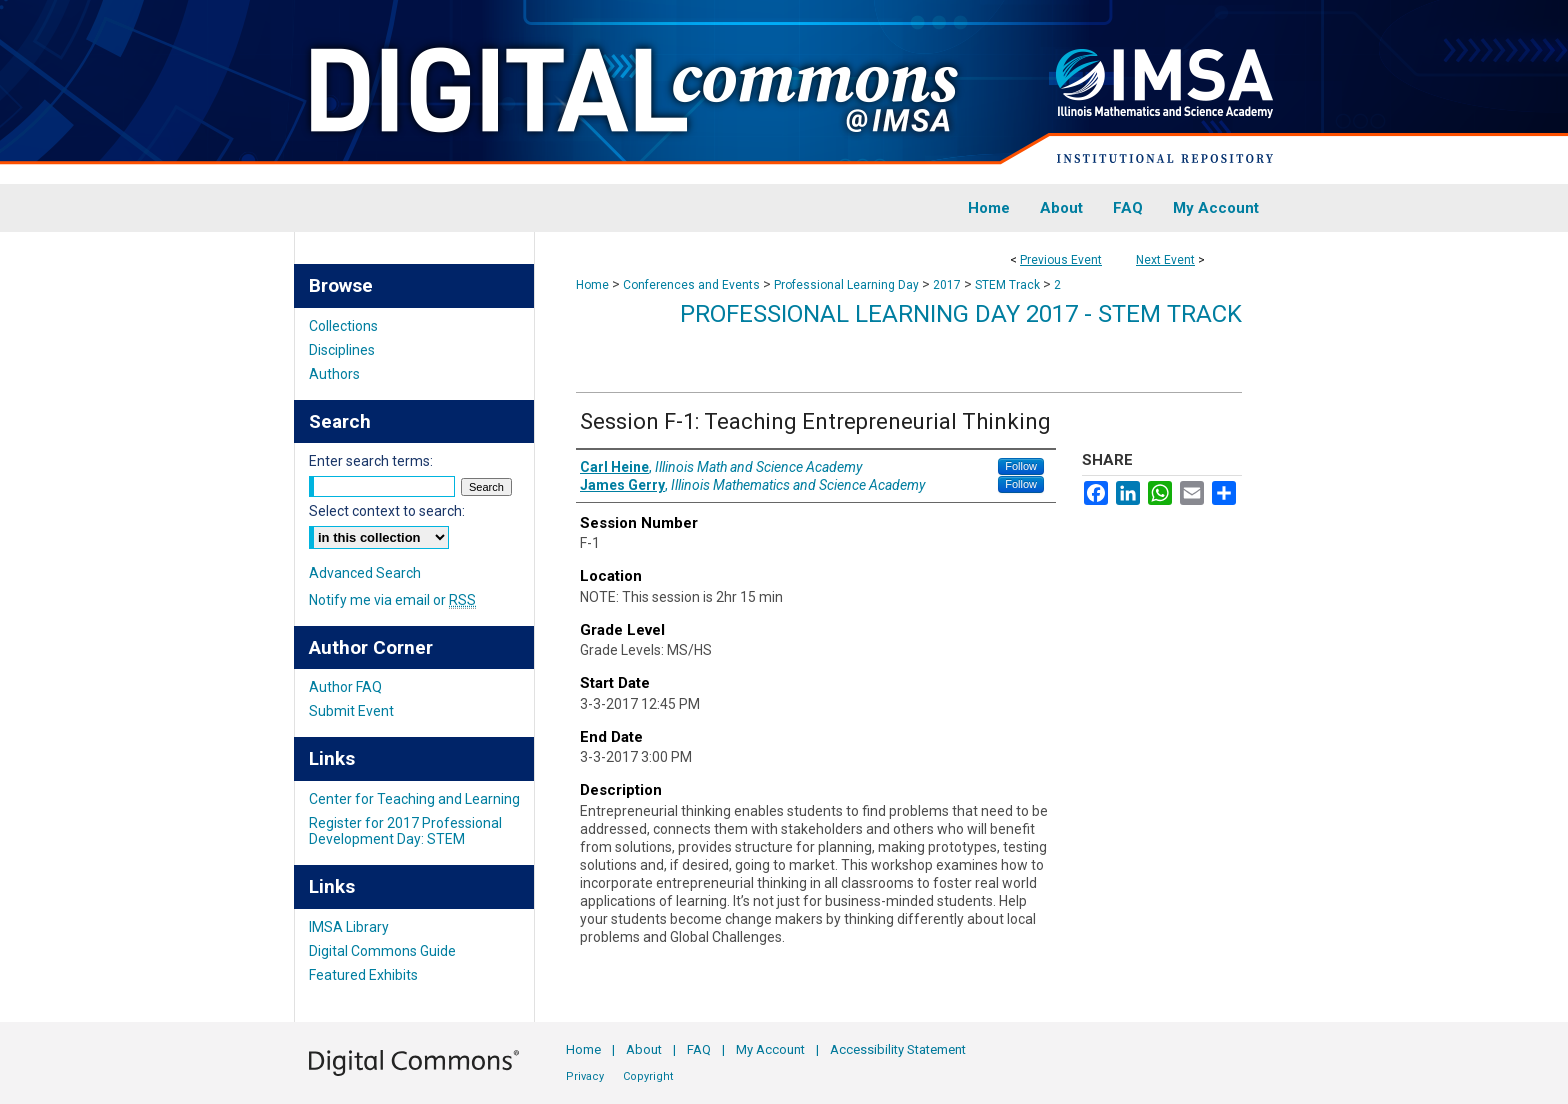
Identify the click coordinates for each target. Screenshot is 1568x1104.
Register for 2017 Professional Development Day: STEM (405, 831)
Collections (343, 326)
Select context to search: (387, 511)
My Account (770, 1049)
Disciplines (342, 350)
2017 (948, 285)
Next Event (1165, 260)
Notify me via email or (392, 600)
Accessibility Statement (898, 1049)
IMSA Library (349, 927)
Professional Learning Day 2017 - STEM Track (961, 314)
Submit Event (351, 711)
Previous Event (1061, 260)
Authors (334, 374)
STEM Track (1009, 285)
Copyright (648, 1076)
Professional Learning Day (848, 285)
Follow (1021, 466)
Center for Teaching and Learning (414, 799)
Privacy (585, 1076)
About (644, 1049)
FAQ (699, 1049)
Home (592, 285)
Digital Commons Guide (382, 951)
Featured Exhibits (363, 975)
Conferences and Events (693, 285)
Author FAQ (345, 687)
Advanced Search (365, 573)
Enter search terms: (371, 461)
